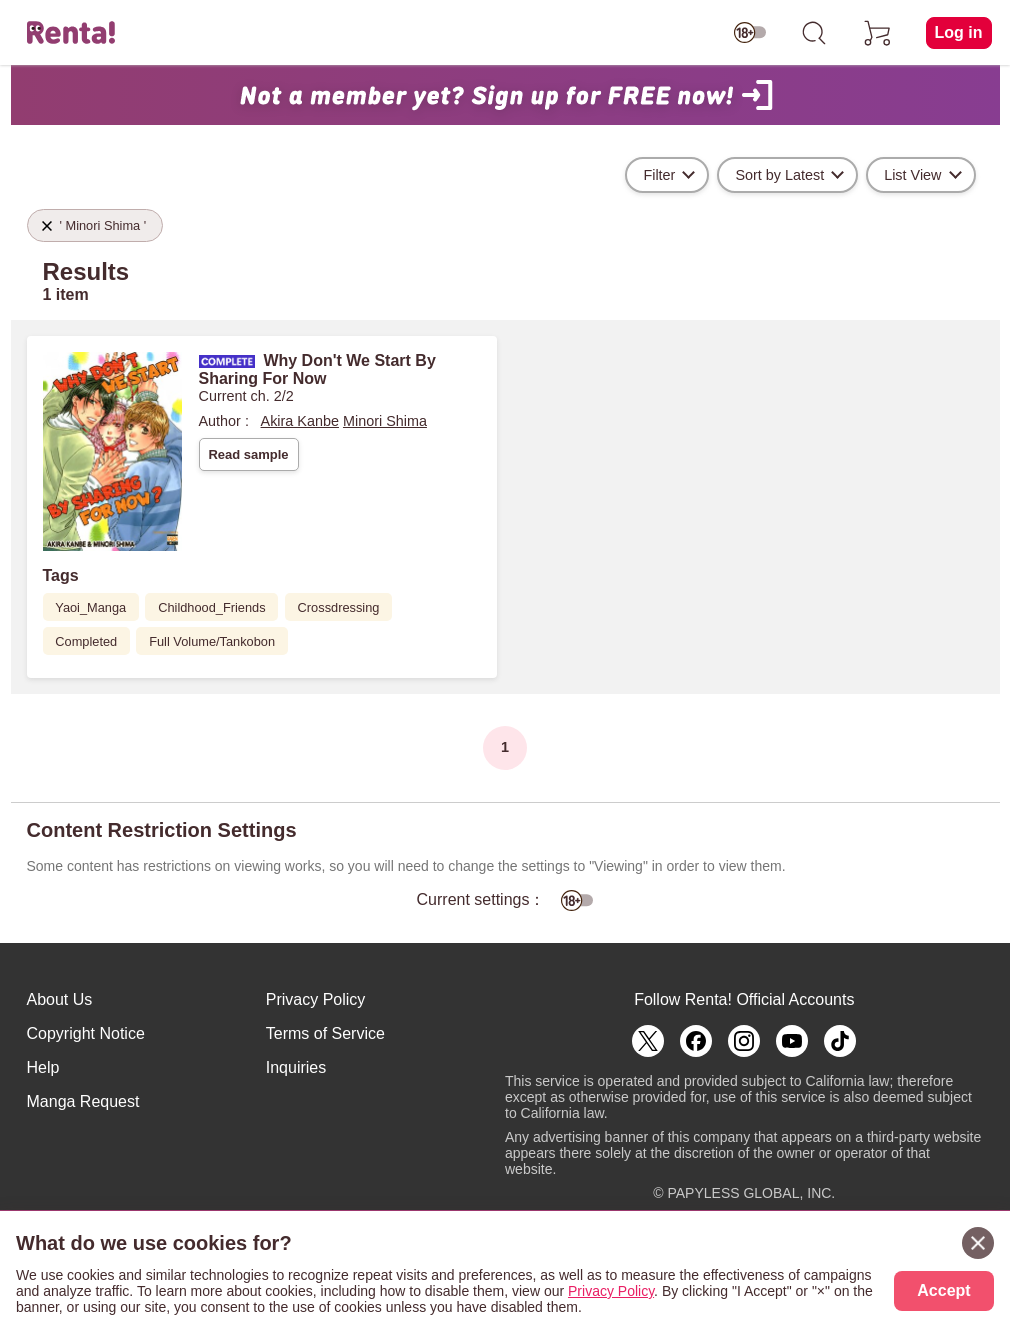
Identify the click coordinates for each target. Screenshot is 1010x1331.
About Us (60, 999)
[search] (814, 33)
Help (43, 1067)
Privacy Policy (316, 999)
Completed (86, 641)
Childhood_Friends (211, 607)
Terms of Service (325, 1033)
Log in (959, 32)
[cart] (878, 33)
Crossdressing (339, 607)
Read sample (248, 454)
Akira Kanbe (300, 421)
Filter (659, 175)
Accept (943, 1290)
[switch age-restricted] (750, 33)
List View (912, 175)
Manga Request (83, 1101)
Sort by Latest (779, 175)
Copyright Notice (86, 1033)
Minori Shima (385, 421)
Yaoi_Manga (90, 607)
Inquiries (296, 1067)
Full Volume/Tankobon (212, 641)
